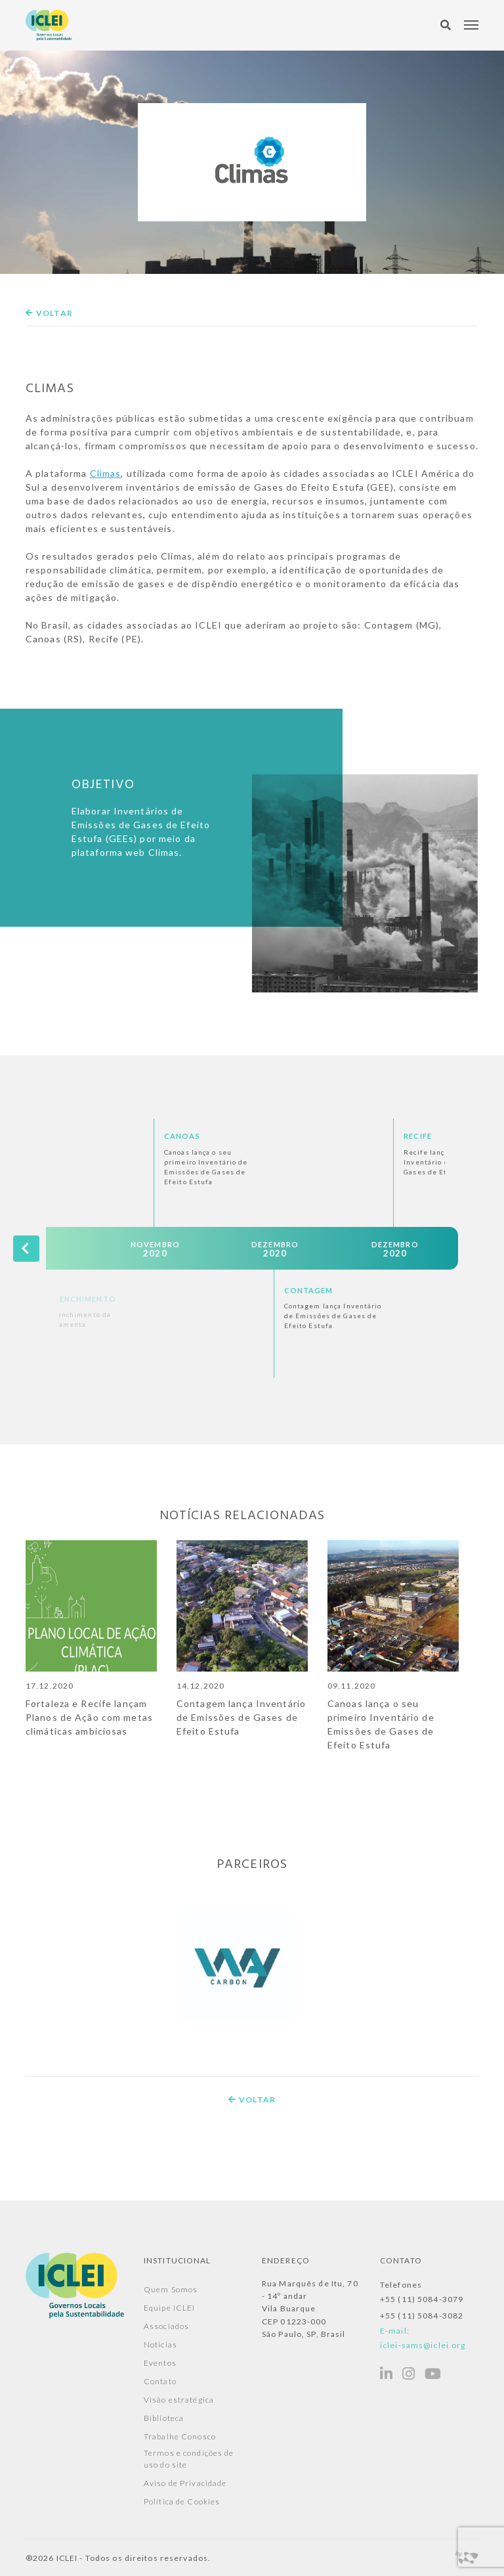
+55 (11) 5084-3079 (421, 2299)
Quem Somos (171, 2289)
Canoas (292, 1136)
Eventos (160, 2363)
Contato (160, 2381)
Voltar (49, 313)
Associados (166, 2326)
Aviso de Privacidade (185, 2483)
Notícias (160, 2344)
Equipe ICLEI (169, 2308)
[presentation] (26, 1248)
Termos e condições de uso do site (189, 2459)
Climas (105, 473)
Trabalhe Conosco (180, 2436)
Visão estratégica (179, 2400)
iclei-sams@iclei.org (422, 2345)
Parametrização (73, 1136)
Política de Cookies (182, 2501)
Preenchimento (190, 1299)
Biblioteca (164, 2418)
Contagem (417, 1290)
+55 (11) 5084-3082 (421, 2316)
